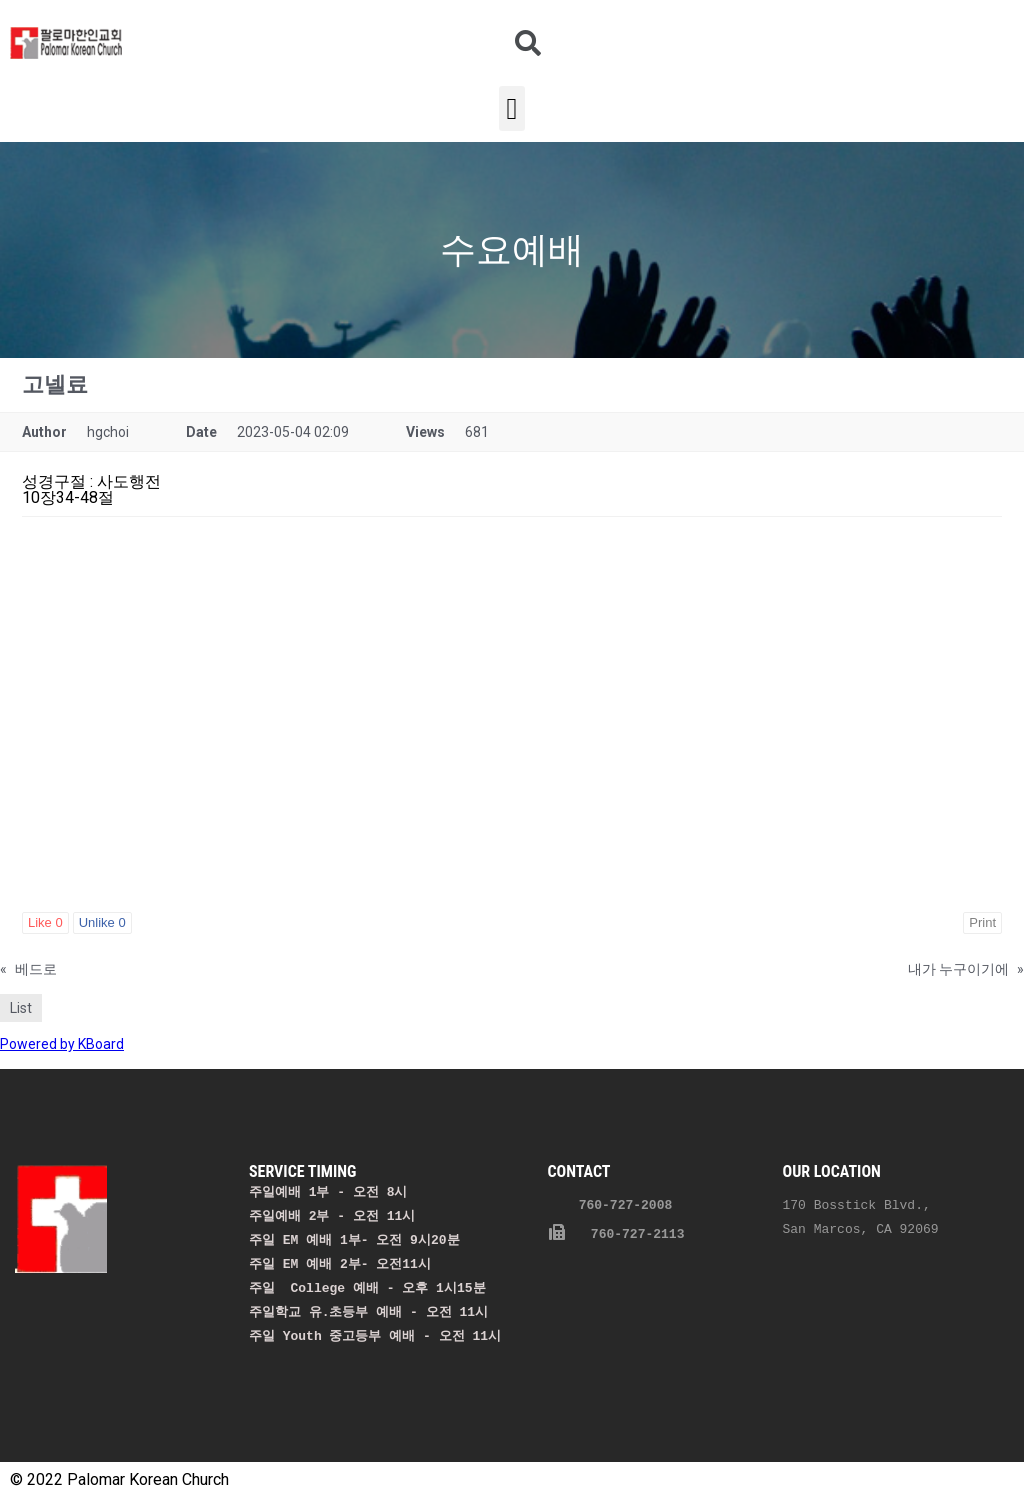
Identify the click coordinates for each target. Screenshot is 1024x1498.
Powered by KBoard (62, 1044)
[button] (512, 108)
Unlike (102, 922)
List (21, 1008)
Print (982, 922)
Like (45, 922)
